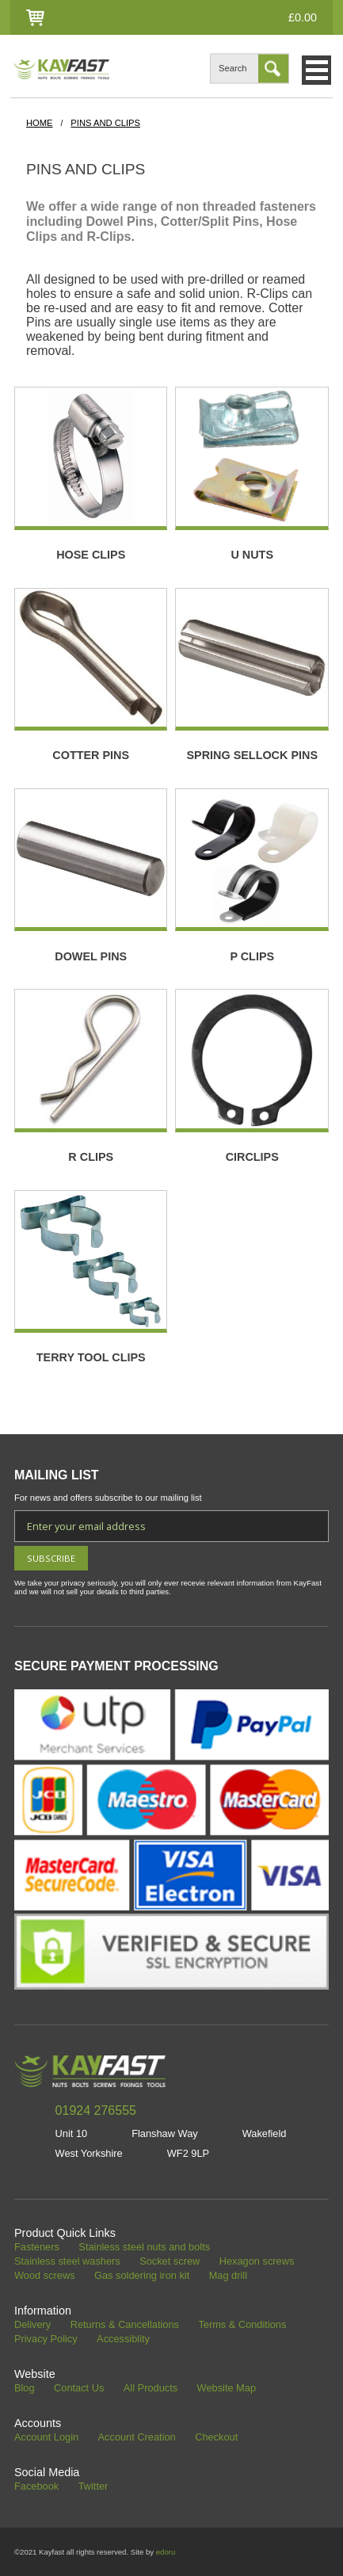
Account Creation (137, 2438)
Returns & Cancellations (125, 2325)
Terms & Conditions (242, 2325)
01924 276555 (95, 2110)
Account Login (46, 2438)
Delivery (32, 2325)
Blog (24, 2388)
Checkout (216, 2438)
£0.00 (302, 17)
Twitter (93, 2487)
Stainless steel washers (67, 2262)
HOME (39, 123)
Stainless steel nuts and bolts (144, 2247)
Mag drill (228, 2276)
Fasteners (36, 2247)
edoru (166, 2551)
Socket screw (169, 2262)
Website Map (226, 2388)
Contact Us (79, 2388)
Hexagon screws (257, 2262)
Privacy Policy (46, 2339)
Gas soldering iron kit (141, 2276)
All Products (150, 2388)
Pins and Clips (105, 123)
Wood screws (44, 2276)
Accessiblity (123, 2339)
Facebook (36, 2487)
